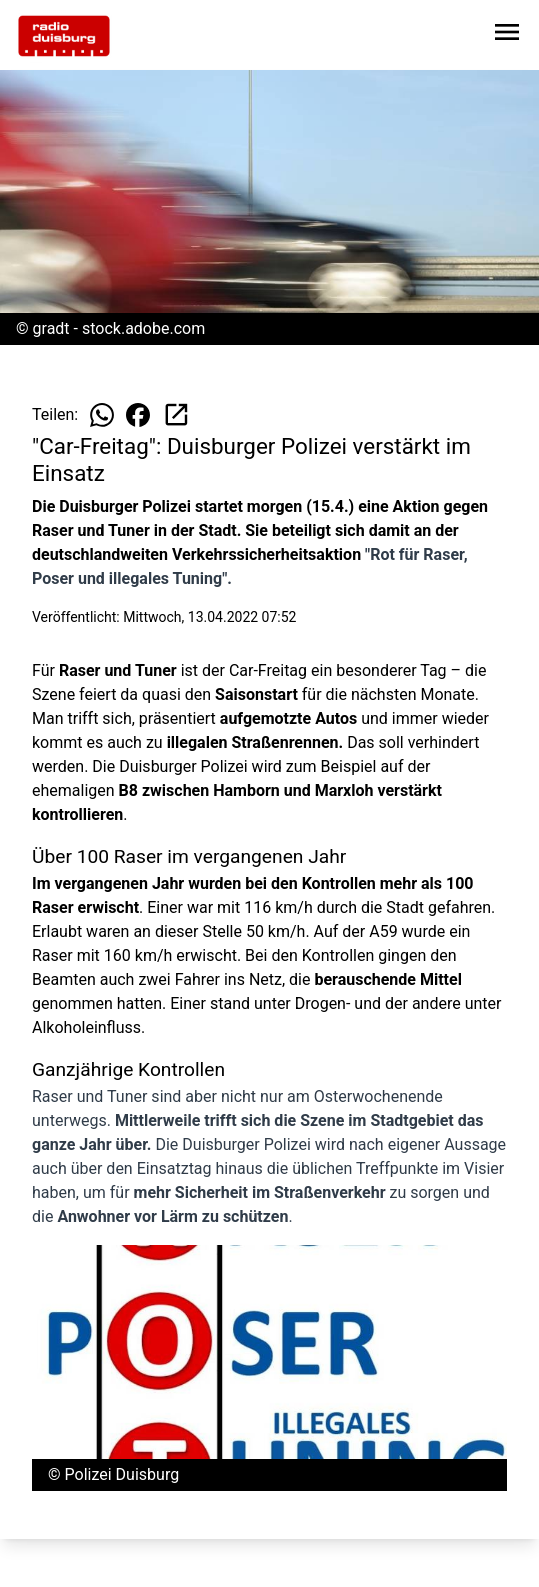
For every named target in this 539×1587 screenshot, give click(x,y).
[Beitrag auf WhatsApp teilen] (102, 415)
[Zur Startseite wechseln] (64, 36)
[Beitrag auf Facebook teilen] (138, 415)
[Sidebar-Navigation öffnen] (507, 35)
